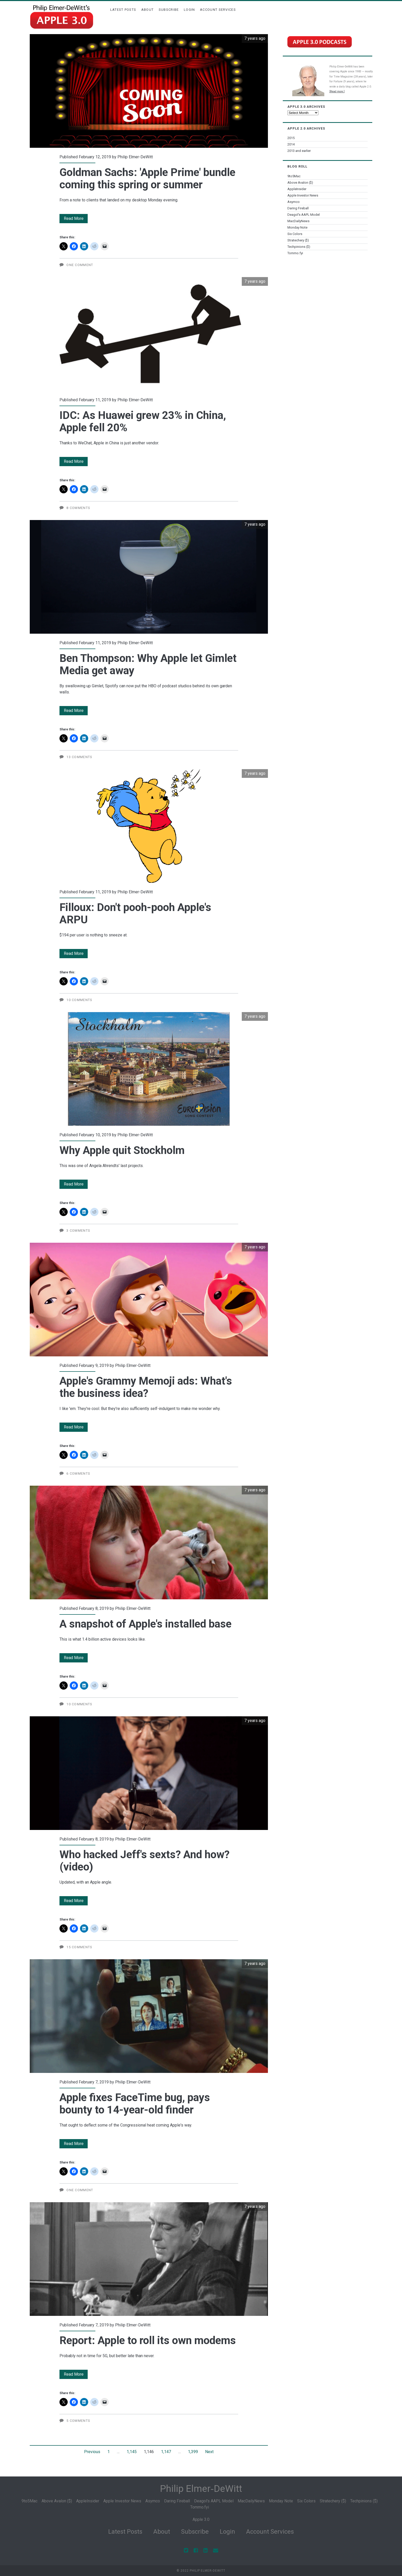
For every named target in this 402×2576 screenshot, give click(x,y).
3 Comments (78, 1230)
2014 (291, 144)
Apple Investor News (302, 195)
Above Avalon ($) (300, 182)
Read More (76, 218)
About (147, 10)
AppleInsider (296, 189)
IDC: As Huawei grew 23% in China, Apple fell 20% (149, 333)
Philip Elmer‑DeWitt (201, 2488)
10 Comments (79, 1000)
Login (189, 10)
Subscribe (169, 10)
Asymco (293, 202)
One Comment (79, 265)
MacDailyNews (298, 221)
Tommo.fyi (295, 253)
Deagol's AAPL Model (303, 215)
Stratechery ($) (298, 240)
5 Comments (78, 2421)
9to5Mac (293, 176)
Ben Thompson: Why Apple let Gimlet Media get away (149, 576)
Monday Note (297, 227)
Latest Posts (123, 10)
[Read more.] (337, 91)
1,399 (193, 2451)
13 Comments (79, 757)
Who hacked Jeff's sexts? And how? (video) (149, 1773)
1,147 (166, 2451)
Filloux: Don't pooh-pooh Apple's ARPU (149, 826)
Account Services (218, 10)
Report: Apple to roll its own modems (149, 2259)
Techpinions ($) (298, 247)
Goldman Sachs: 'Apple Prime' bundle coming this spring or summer (149, 91)
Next (209, 2451)
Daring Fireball (298, 208)
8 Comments (78, 508)
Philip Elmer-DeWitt (135, 156)
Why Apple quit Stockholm (149, 1068)
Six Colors (294, 234)
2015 (291, 138)
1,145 (132, 2451)
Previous (92, 2451)
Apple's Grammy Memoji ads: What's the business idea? (149, 1299)
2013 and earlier (299, 151)
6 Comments (78, 1473)
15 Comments (79, 1947)
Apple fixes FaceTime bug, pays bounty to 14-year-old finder (149, 2016)
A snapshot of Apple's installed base (149, 1542)
